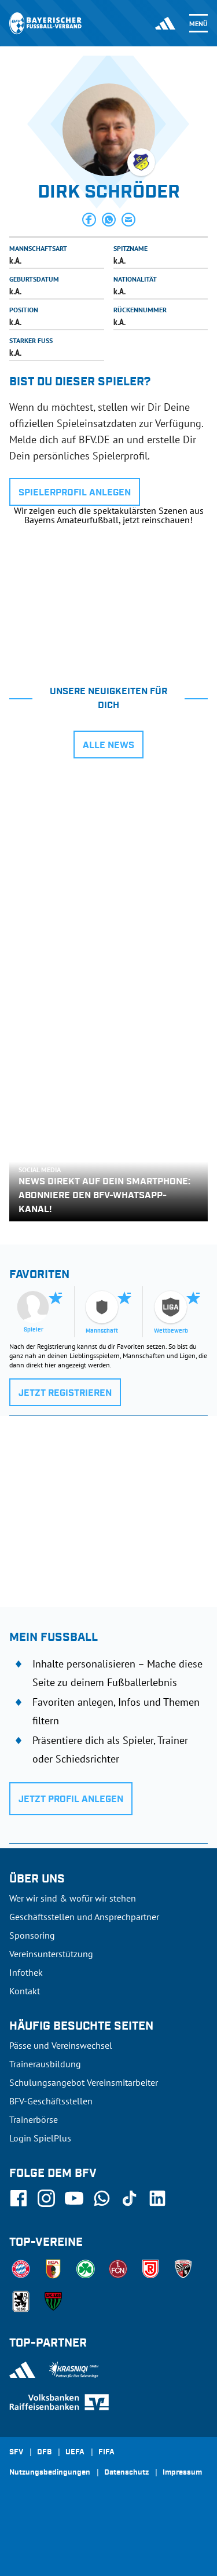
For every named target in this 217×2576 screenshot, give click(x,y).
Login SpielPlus (40, 2138)
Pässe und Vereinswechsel (60, 2045)
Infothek (26, 1972)
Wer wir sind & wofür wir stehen (72, 1898)
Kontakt (24, 1991)
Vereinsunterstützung (51, 1954)
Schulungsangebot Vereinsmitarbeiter (83, 2082)
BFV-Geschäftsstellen (51, 2101)
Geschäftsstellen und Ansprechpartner (84, 1916)
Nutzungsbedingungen (49, 2473)
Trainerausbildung (45, 2064)
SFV (16, 2452)
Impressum (182, 2473)
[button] (89, 219)
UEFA (74, 2452)
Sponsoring (32, 1935)
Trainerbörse (33, 2119)
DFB (44, 2452)
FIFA (106, 2452)
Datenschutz (126, 2473)
